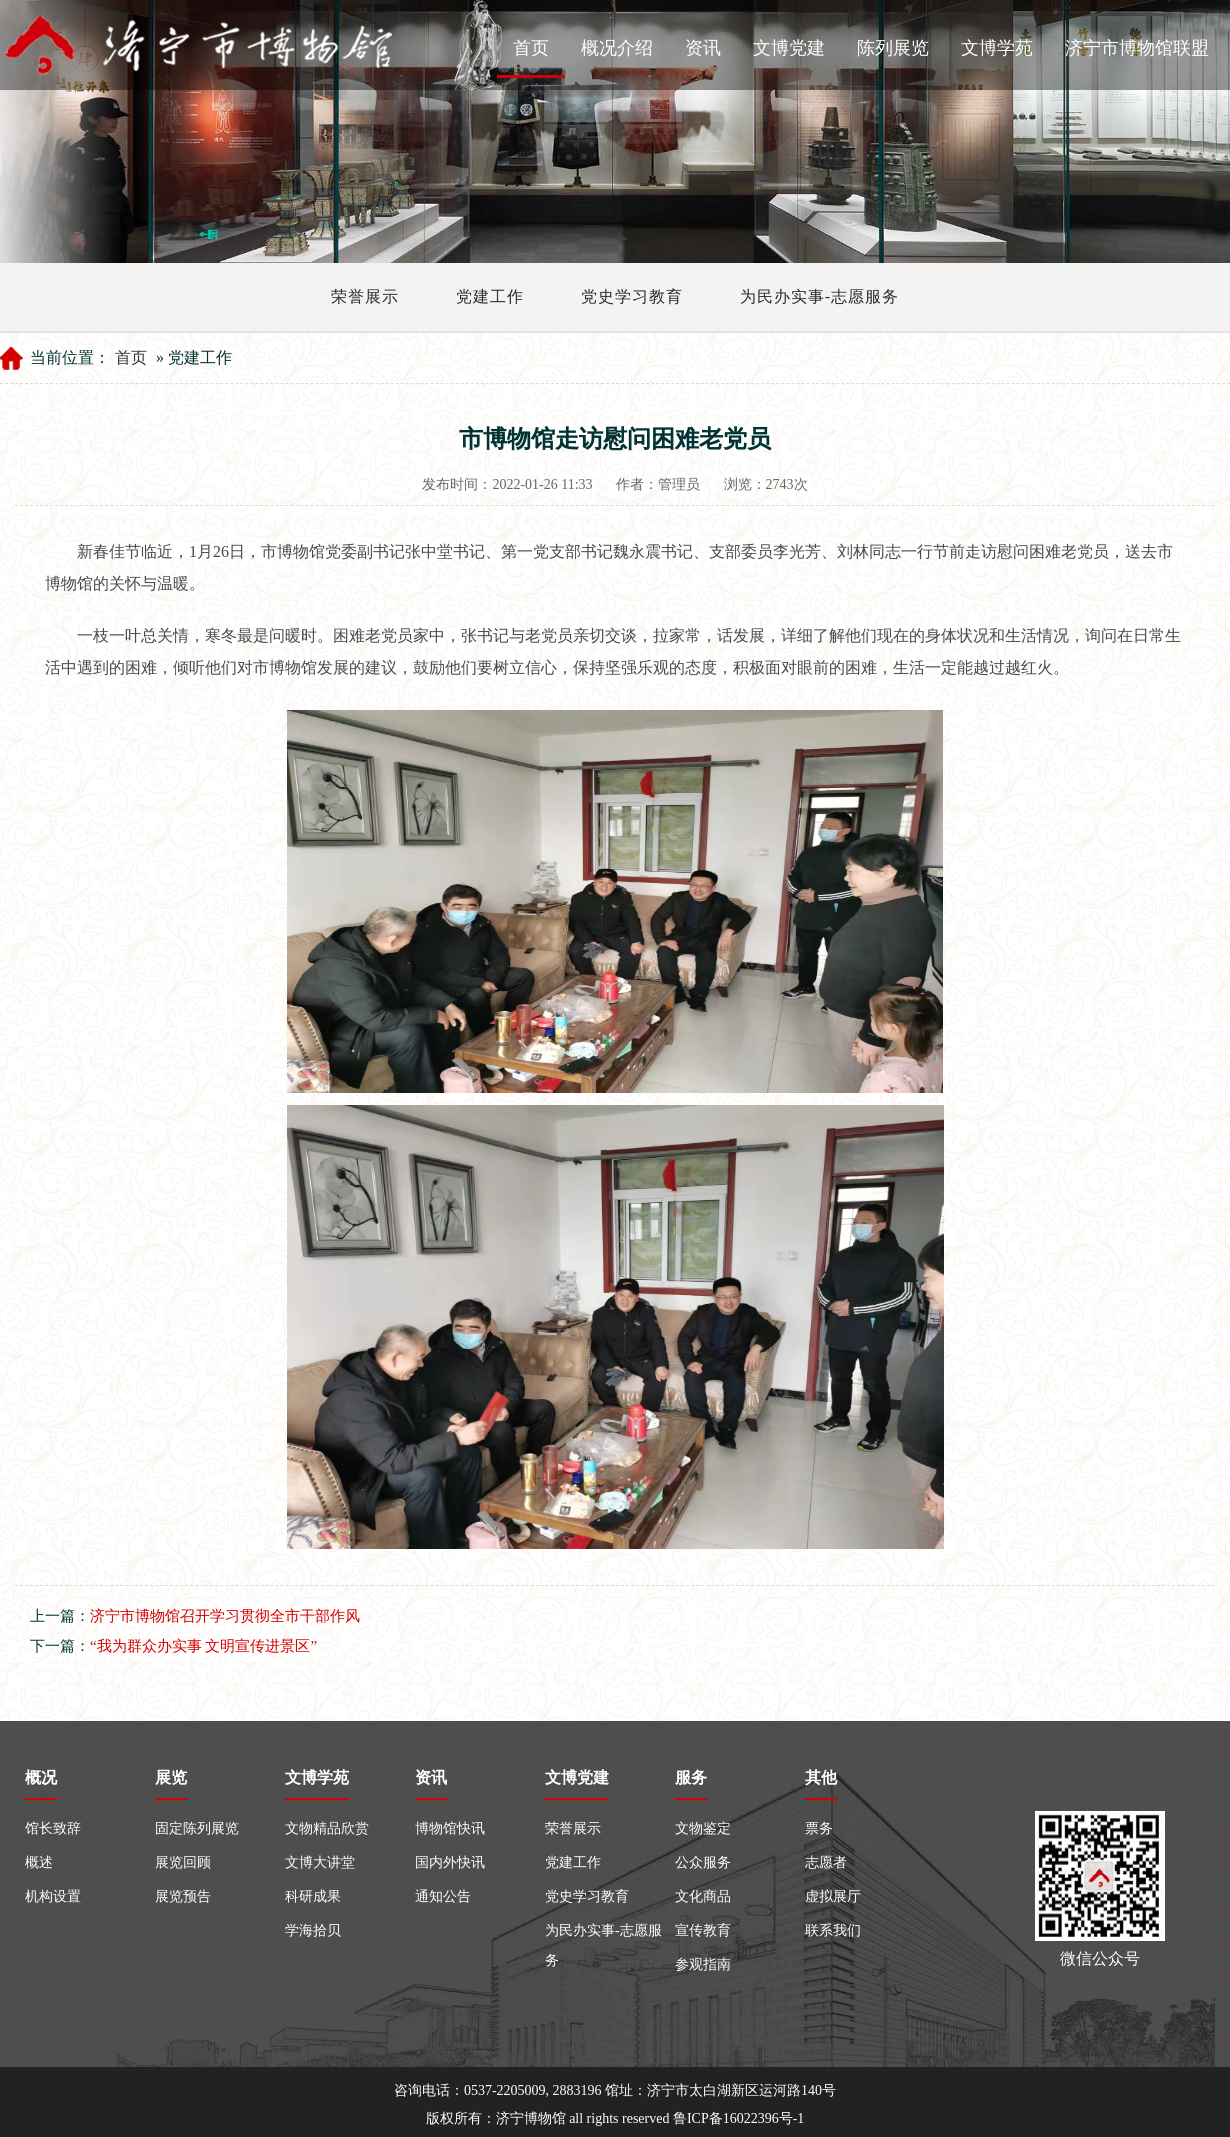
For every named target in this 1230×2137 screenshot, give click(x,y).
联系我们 (833, 1930)
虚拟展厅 (833, 1896)
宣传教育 (703, 1930)
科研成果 (313, 1896)
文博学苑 (997, 48)
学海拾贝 (313, 1930)
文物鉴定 (703, 1828)
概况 (41, 1777)
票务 (819, 1828)
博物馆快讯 (450, 1828)
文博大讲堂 (320, 1862)
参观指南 (703, 1964)
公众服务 (703, 1862)
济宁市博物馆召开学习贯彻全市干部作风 (225, 1616)
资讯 (703, 48)
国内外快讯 (450, 1862)
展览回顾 (183, 1862)
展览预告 (183, 1896)
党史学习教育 (632, 296)
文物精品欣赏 (327, 1828)
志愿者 (826, 1862)
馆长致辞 (53, 1828)
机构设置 (53, 1896)
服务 (691, 1777)
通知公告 (443, 1896)
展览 (171, 1777)
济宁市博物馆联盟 (1137, 48)
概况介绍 (617, 48)
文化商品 (703, 1896)
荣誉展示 (365, 296)
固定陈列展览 (197, 1828)
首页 (531, 48)
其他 (821, 1777)
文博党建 (789, 48)
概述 (39, 1862)
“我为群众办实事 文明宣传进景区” (203, 1646)
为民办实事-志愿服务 (819, 296)
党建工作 (490, 296)
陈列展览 (893, 48)
